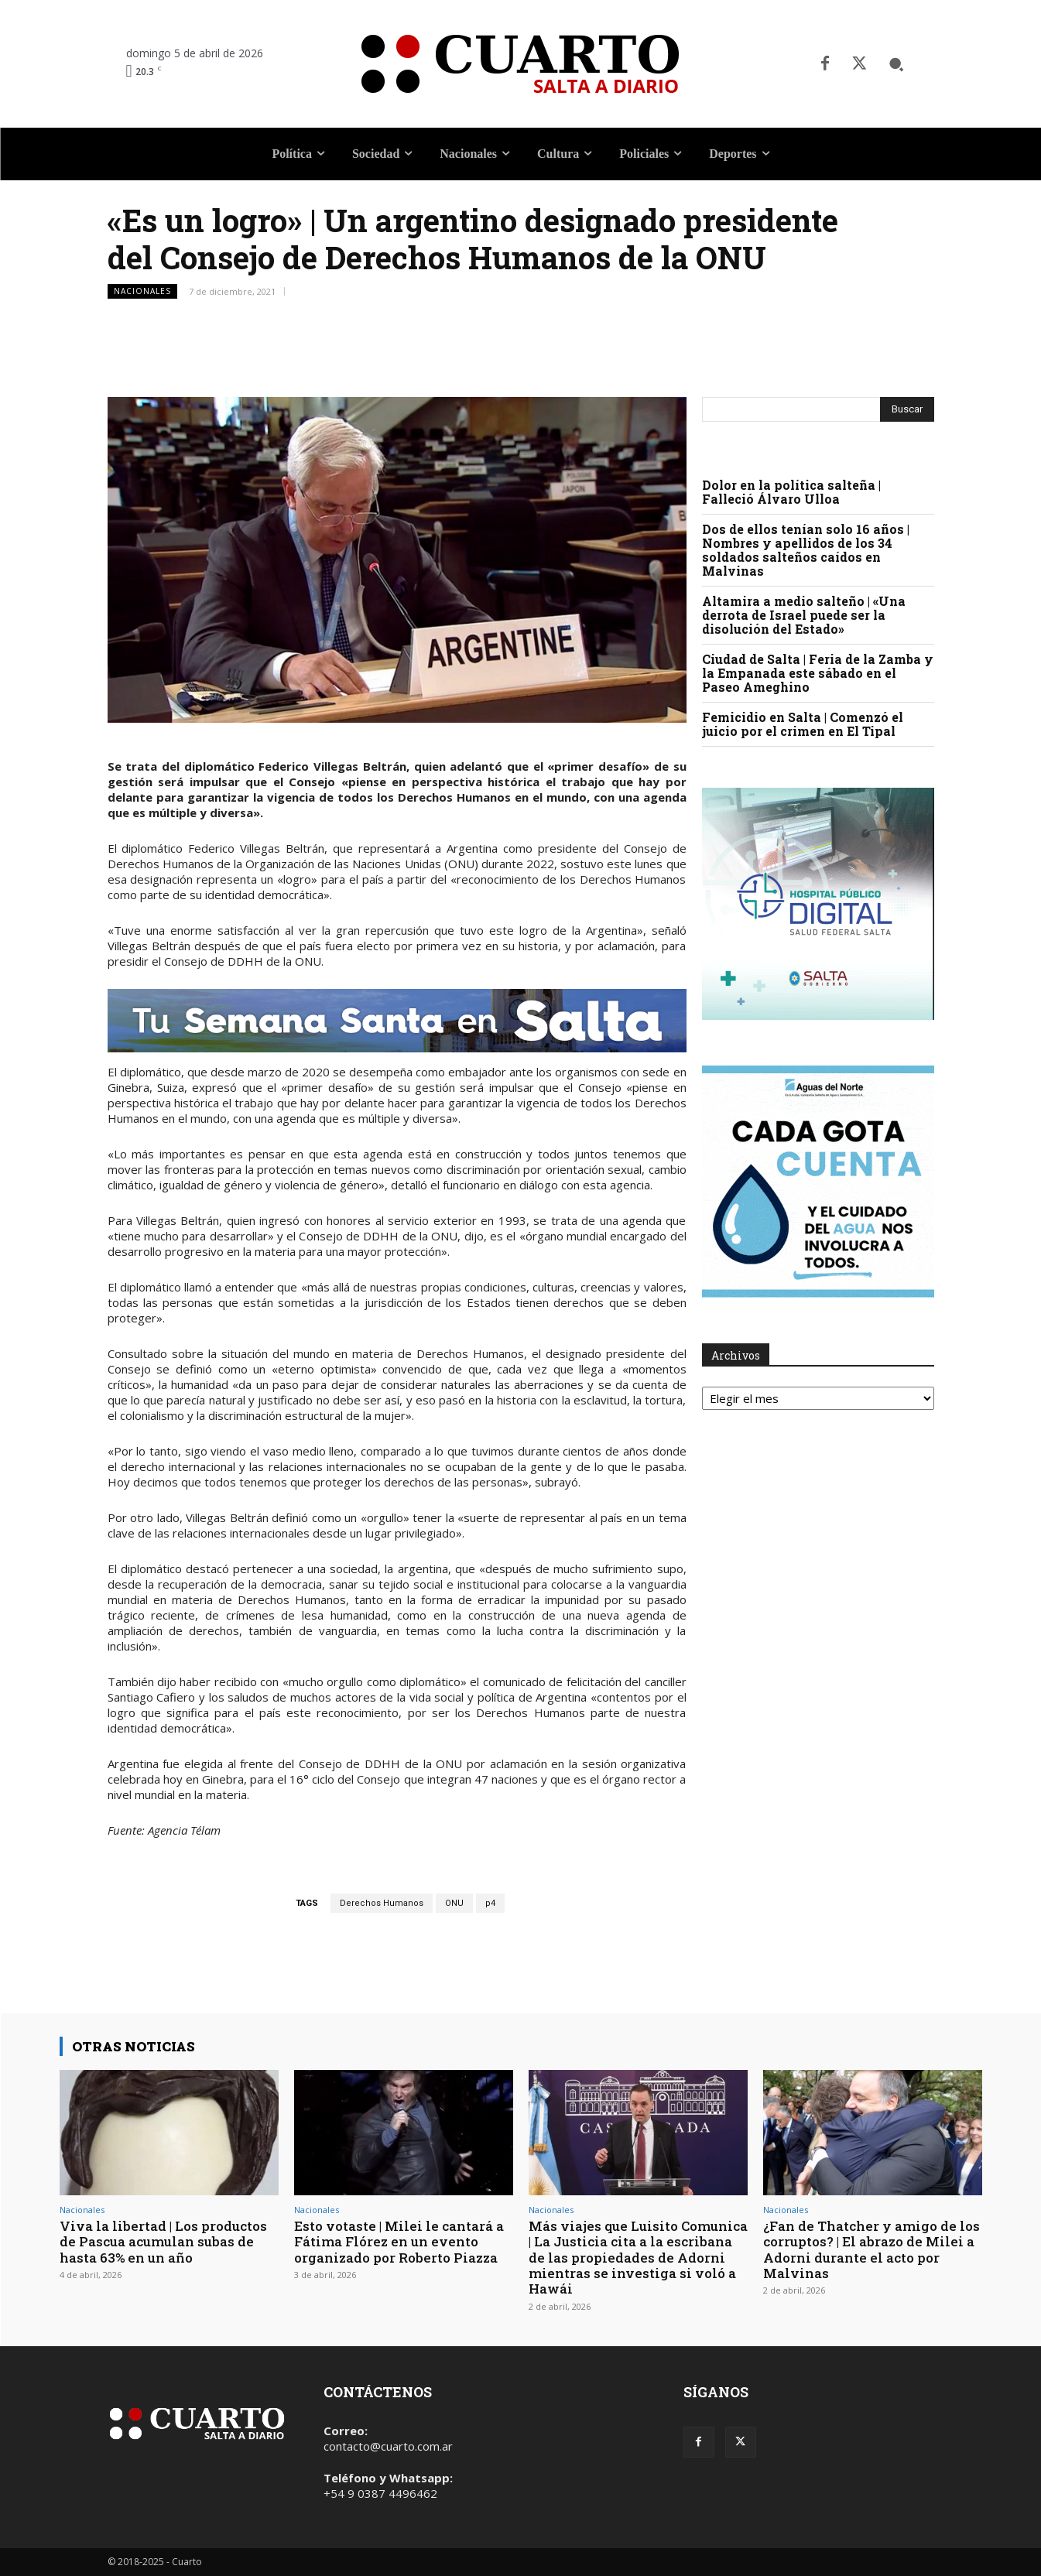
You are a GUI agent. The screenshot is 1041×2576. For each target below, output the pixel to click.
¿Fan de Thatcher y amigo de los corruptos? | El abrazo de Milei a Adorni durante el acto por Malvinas (871, 2249)
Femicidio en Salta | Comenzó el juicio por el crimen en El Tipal (802, 724)
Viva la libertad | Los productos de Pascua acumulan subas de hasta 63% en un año (163, 2241)
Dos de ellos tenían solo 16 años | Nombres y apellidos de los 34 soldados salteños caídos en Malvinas (805, 550)
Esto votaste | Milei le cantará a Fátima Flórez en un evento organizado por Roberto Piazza (399, 2241)
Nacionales (142, 291)
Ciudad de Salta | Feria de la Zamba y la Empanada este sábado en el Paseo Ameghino (817, 673)
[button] (896, 64)
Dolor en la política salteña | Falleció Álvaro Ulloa (791, 492)
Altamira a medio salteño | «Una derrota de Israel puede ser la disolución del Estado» (804, 615)
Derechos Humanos (381, 1903)
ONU (454, 1903)
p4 (490, 1903)
